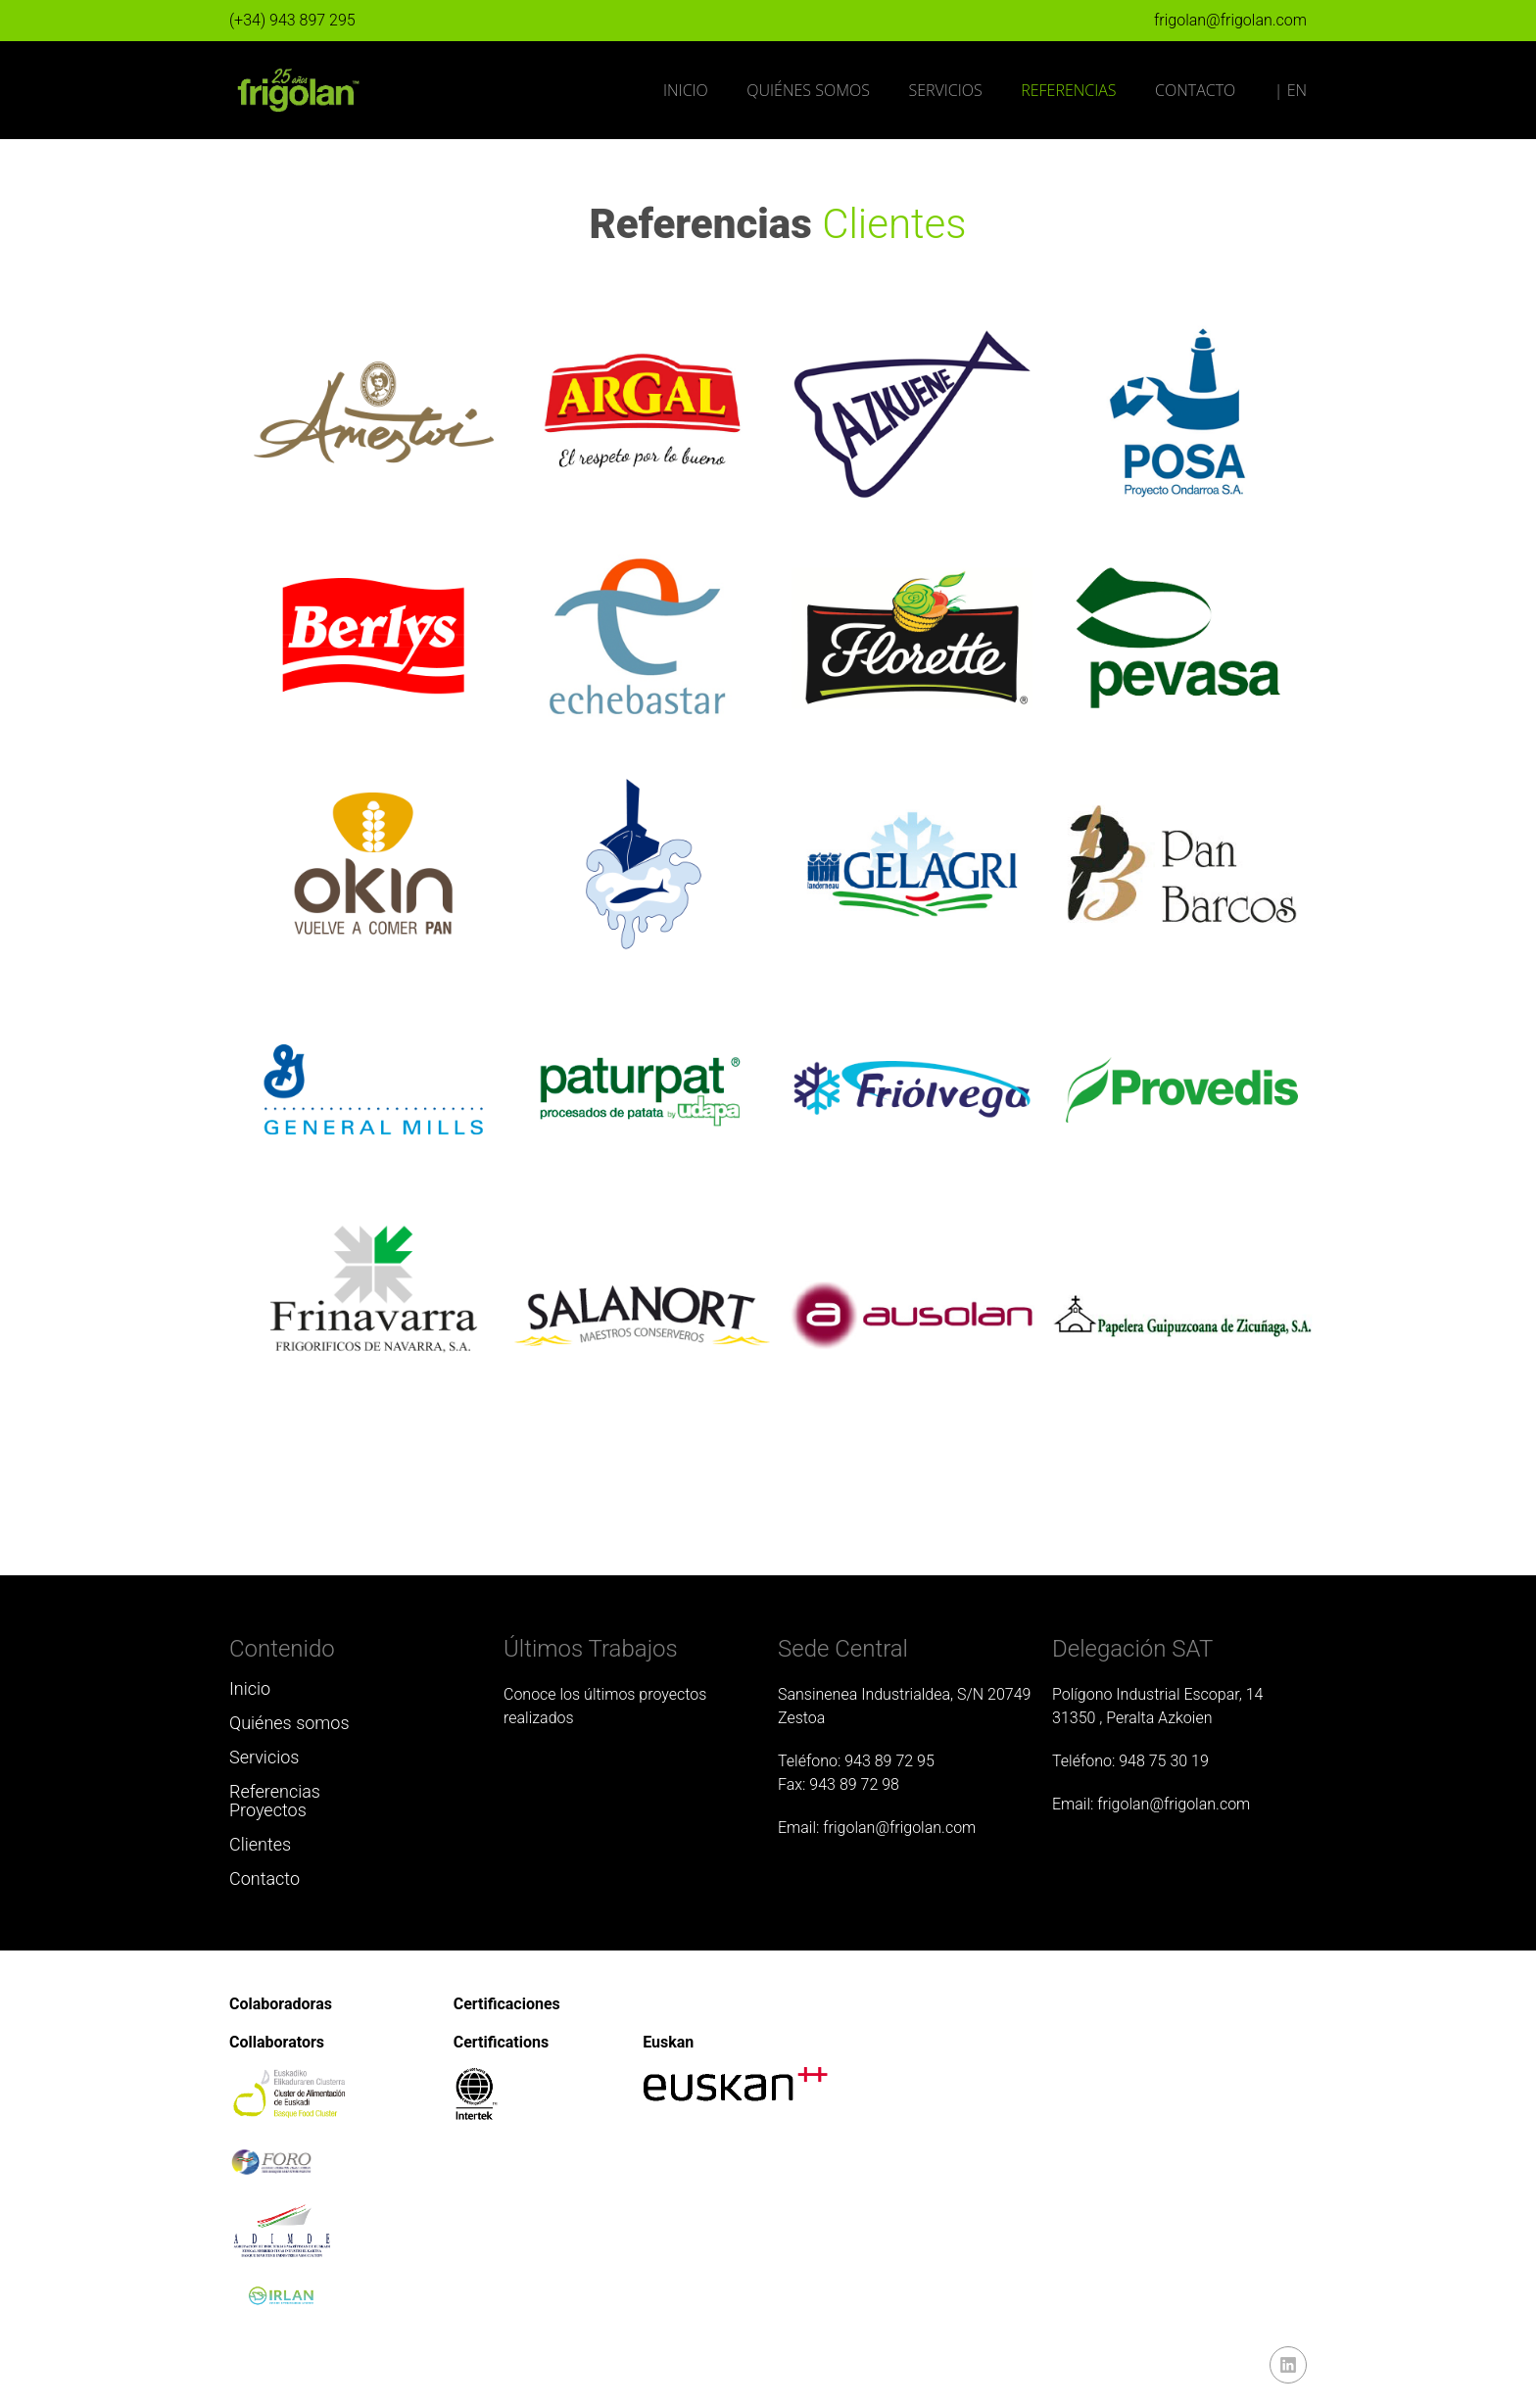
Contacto (1195, 90)
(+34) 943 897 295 (292, 20)
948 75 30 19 (1164, 1761)
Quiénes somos (808, 90)
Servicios (945, 90)
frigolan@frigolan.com (1230, 20)
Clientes (260, 1844)
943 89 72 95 (889, 1761)
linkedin (1288, 2365)
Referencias (1068, 90)
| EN (1290, 90)
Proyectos (268, 1810)
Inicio (685, 90)
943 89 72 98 (854, 1784)
